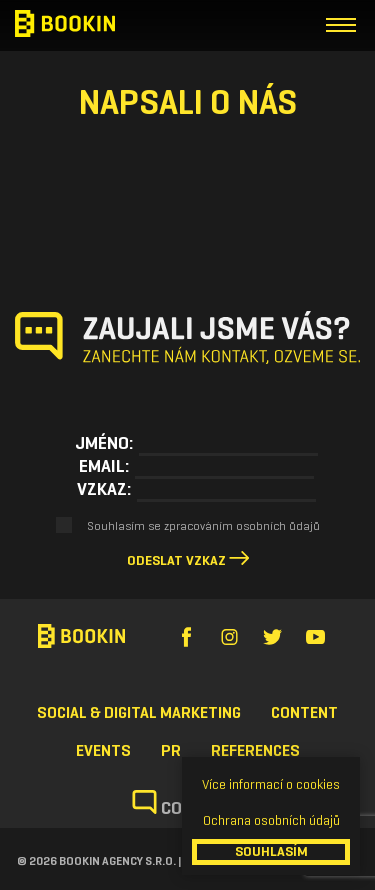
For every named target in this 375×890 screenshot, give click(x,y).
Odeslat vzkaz (176, 560)
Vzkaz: (104, 489)
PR (171, 750)
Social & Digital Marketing (139, 712)
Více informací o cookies (271, 784)
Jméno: (104, 443)
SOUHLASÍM (271, 851)
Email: (104, 466)
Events (103, 750)
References (255, 750)
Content (304, 712)
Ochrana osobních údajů (271, 820)
